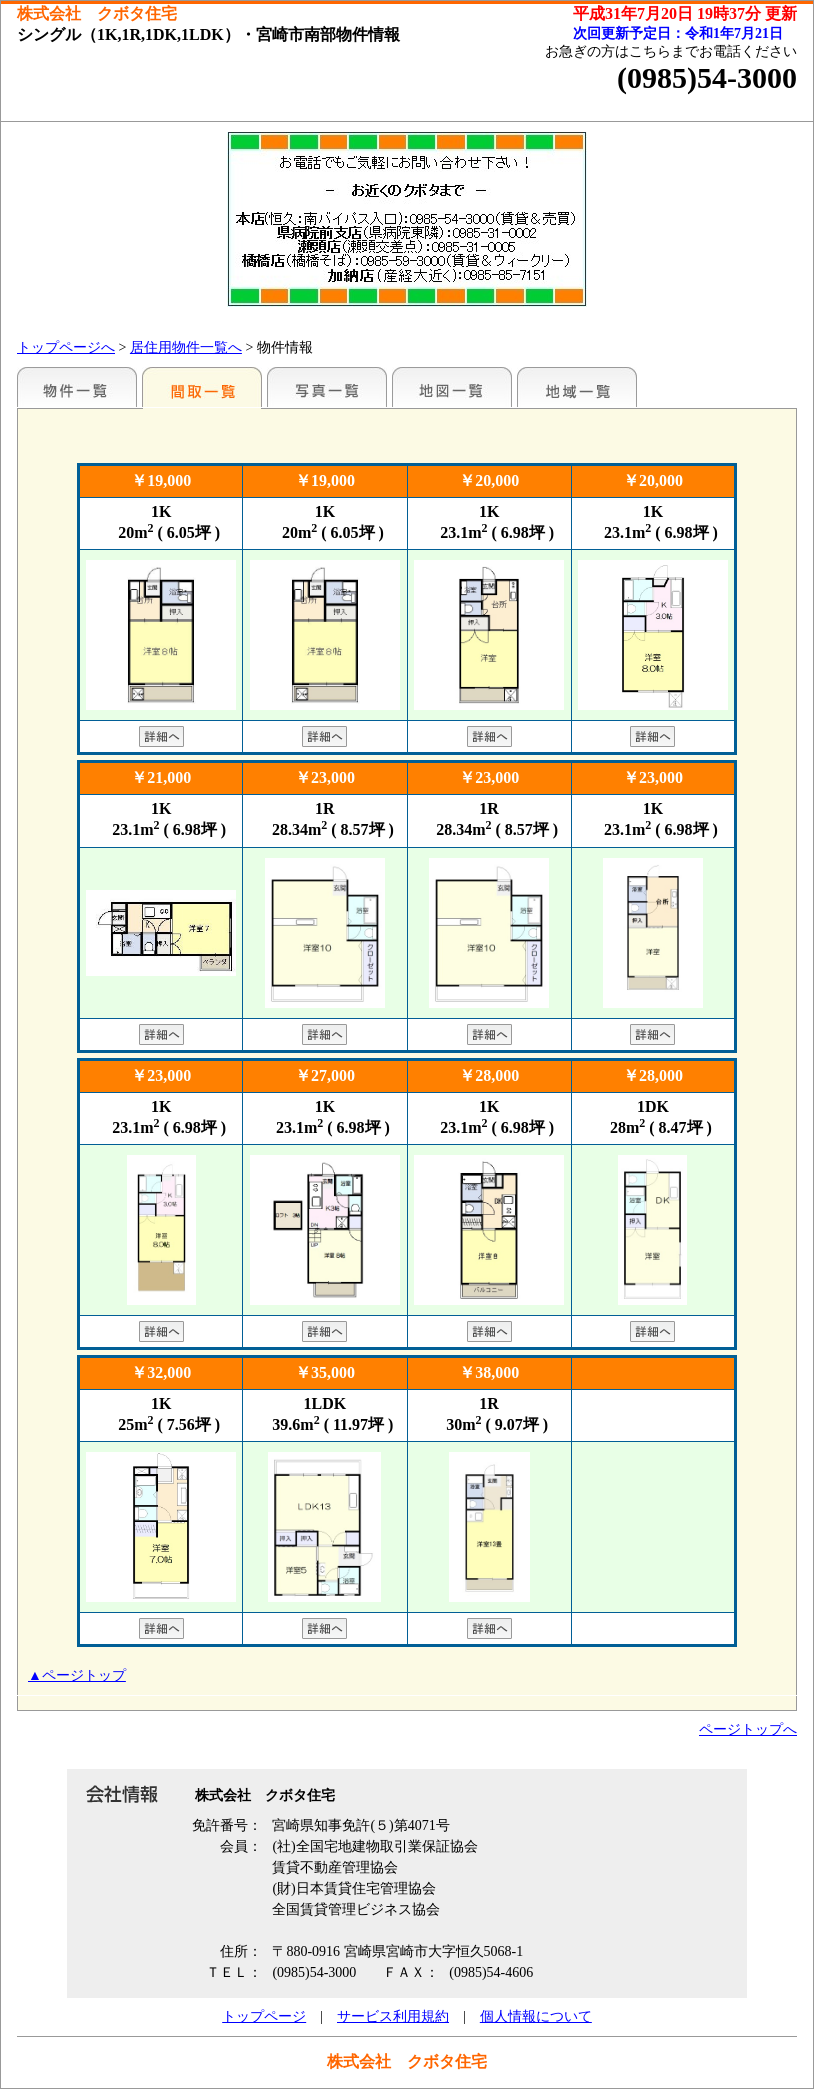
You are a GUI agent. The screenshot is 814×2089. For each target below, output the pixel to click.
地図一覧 (452, 387)
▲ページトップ (77, 1675)
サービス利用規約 (393, 2016)
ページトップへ (748, 1729)
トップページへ (66, 347)
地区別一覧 (77, 387)
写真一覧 (327, 387)
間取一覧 (202, 387)
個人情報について (536, 2016)
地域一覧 (577, 387)
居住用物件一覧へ (186, 347)
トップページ (264, 2016)
